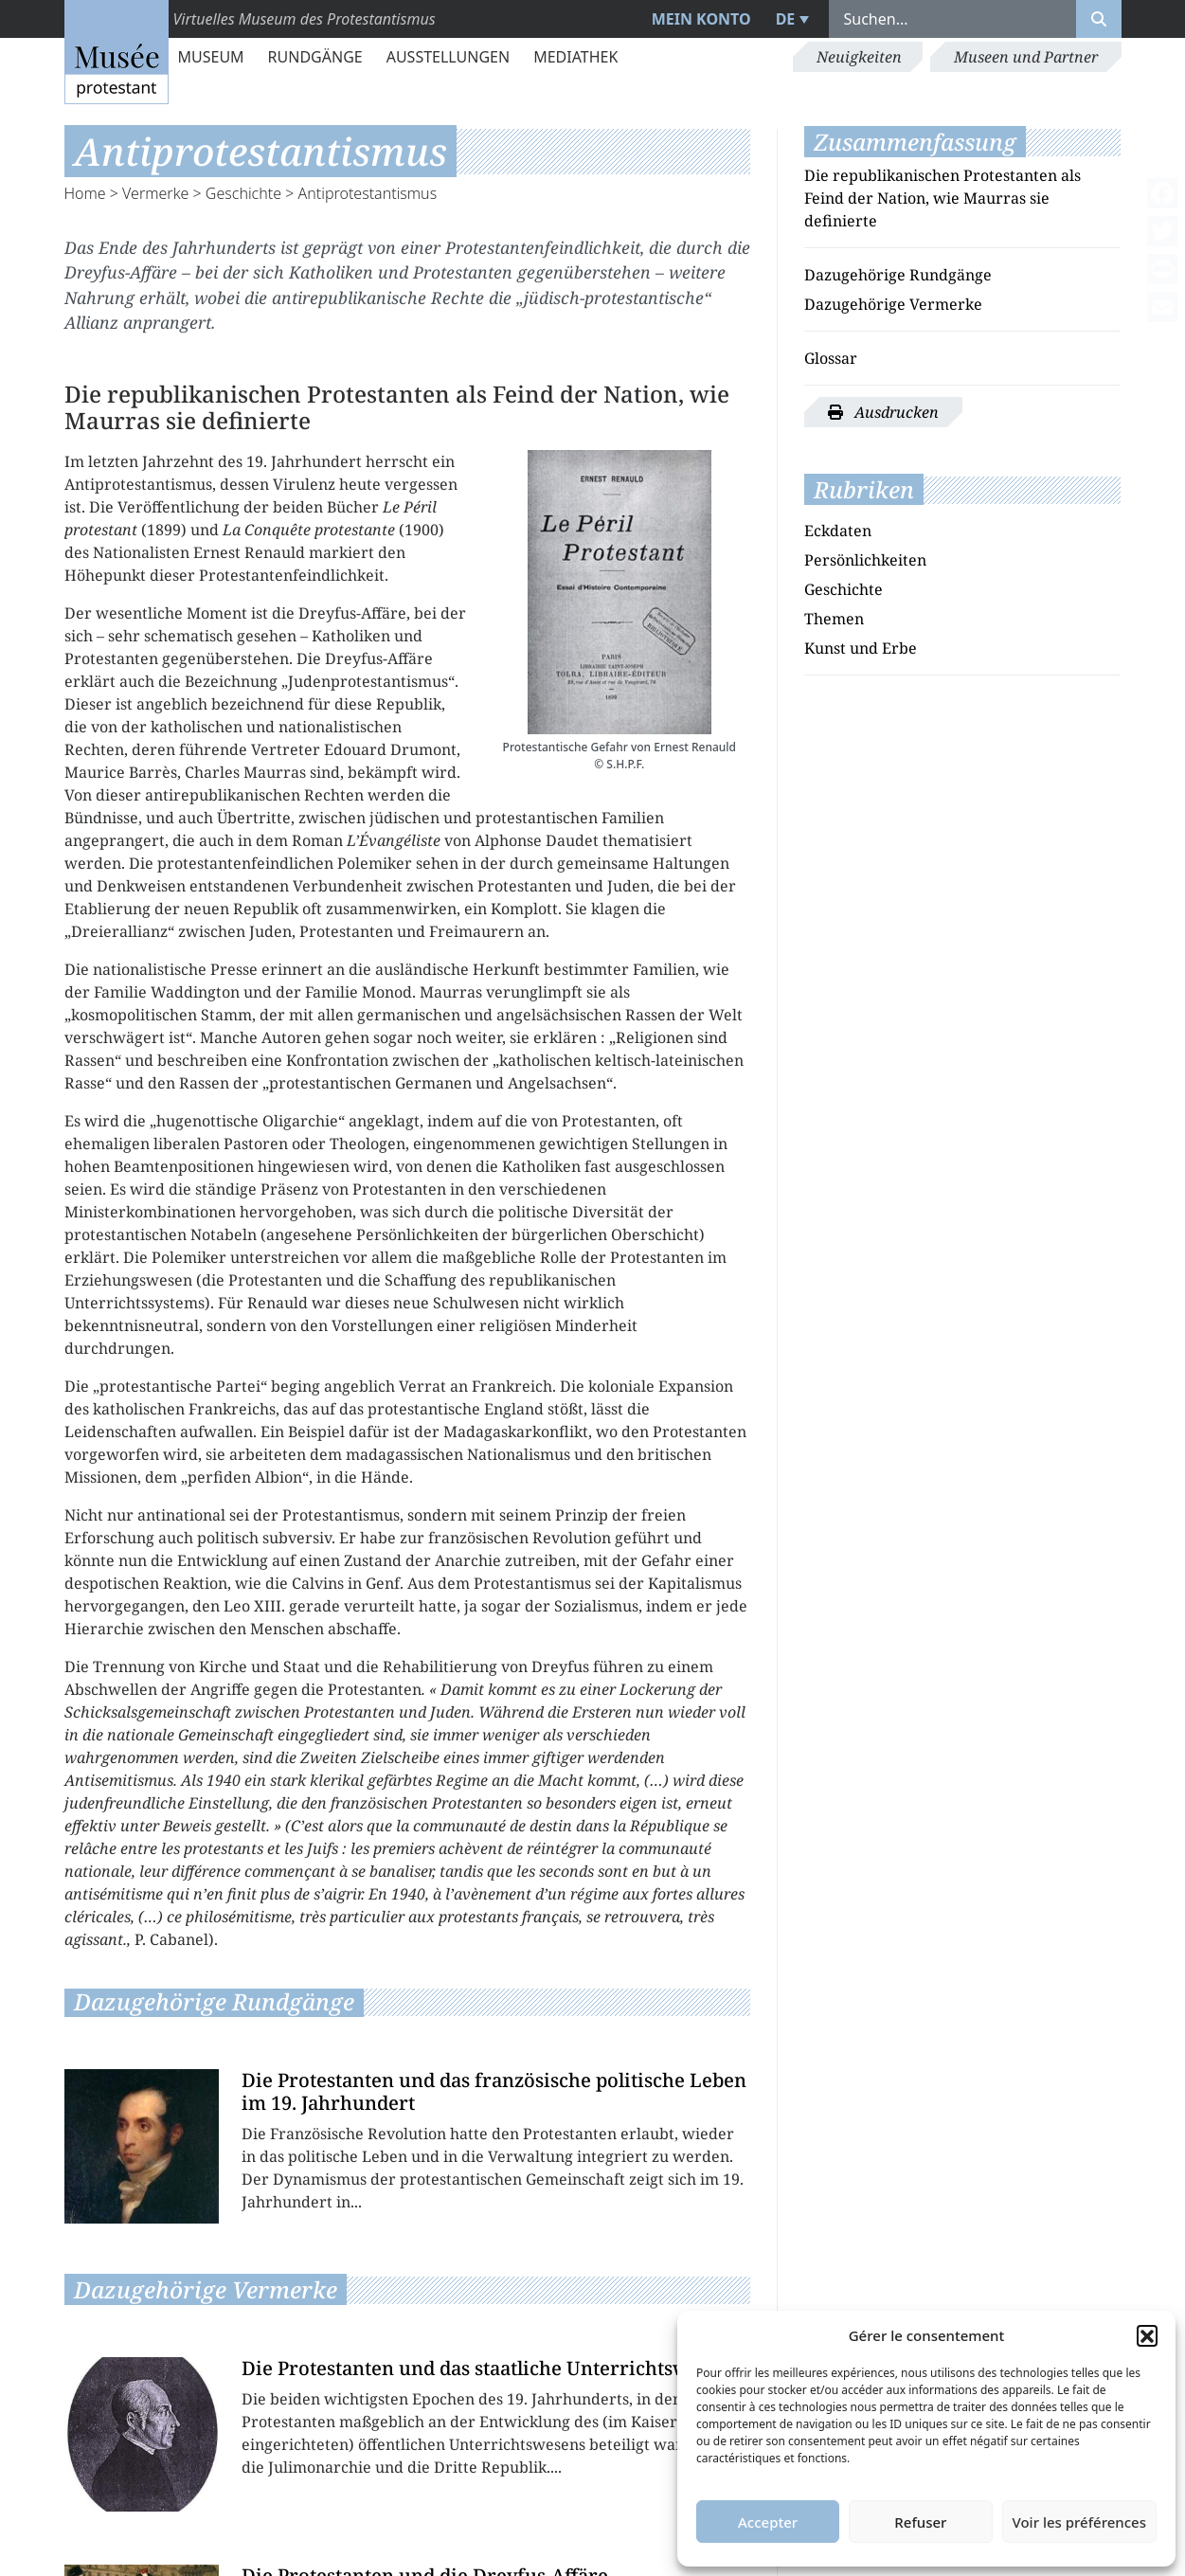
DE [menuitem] (786, 19)
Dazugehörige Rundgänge (898, 274)
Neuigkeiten (859, 56)
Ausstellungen (448, 56)
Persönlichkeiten (865, 559)
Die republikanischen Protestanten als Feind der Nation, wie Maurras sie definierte (942, 198)
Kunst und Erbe (860, 648)
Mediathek (575, 56)
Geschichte (243, 193)
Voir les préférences (1079, 2522)
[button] (1147, 2335)
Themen (834, 618)
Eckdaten (837, 530)
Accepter (768, 2522)
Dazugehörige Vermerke (893, 304)
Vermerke (155, 193)
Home (85, 193)
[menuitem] (790, 19)
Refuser (920, 2522)
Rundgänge (315, 56)
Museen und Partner (1026, 56)
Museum (211, 56)
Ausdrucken (883, 412)
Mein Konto (701, 19)
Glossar (830, 358)
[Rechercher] (1099, 19)
